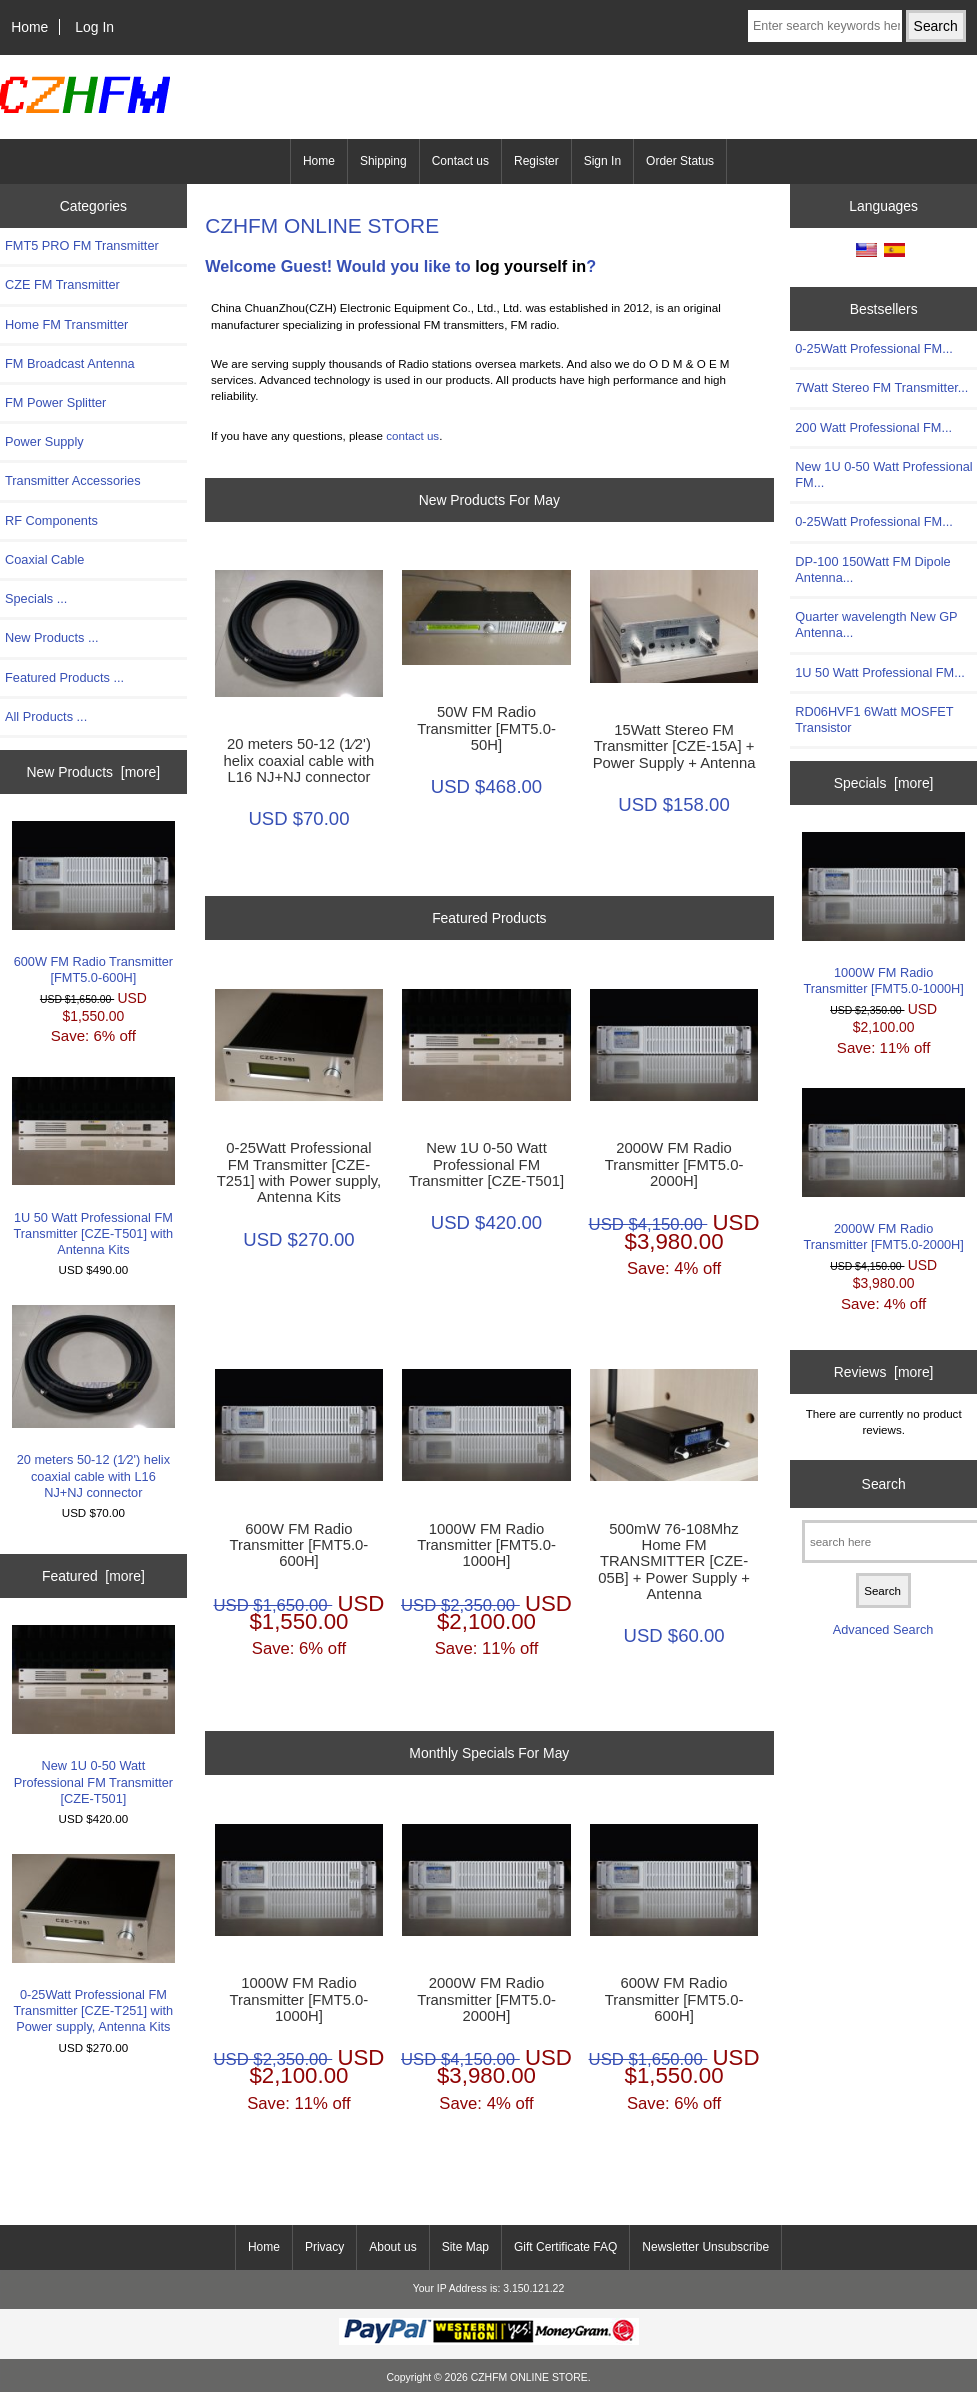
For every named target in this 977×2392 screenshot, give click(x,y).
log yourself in (530, 266)
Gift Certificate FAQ (565, 2247)
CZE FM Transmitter (62, 284)
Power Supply (44, 441)
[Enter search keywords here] (825, 26)
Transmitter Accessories (73, 480)
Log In (94, 27)
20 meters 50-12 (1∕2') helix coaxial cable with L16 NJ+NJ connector (94, 1402)
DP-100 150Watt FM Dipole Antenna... (872, 569)
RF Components (51, 520)
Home (29, 27)
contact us (412, 435)
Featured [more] (93, 1576)
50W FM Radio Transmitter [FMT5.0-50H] (486, 728)
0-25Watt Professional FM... (874, 348)
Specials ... (36, 598)
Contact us (460, 161)
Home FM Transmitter (66, 324)
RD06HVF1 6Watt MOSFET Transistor (874, 719)
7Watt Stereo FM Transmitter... (881, 387)
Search (884, 1484)
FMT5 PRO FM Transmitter (82, 245)
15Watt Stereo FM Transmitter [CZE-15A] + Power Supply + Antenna (674, 746)
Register (536, 161)
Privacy (324, 2247)
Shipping (383, 161)
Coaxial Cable (44, 559)
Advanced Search (883, 1629)
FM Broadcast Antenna (70, 363)
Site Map (465, 2247)
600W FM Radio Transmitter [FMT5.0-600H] (94, 903)
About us (392, 2247)
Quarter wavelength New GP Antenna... (876, 624)
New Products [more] (94, 772)
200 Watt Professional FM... (873, 427)
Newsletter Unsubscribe (705, 2247)
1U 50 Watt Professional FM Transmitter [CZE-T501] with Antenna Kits (94, 1167)
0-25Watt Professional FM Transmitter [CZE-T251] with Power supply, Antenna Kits (94, 1944)
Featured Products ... (64, 677)
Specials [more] (884, 783)
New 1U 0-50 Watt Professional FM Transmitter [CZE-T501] (94, 1715)
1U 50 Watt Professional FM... (880, 672)
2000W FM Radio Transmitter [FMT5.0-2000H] (674, 1164)
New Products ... (52, 637)
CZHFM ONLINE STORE (529, 2377)
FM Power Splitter (55, 402)
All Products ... (46, 716)
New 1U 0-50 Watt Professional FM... (883, 474)
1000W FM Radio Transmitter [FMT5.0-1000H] (486, 1545)
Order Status (680, 161)
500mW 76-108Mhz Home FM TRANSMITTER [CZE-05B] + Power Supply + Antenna (674, 1561)
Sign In (602, 161)
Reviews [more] (884, 1372)
